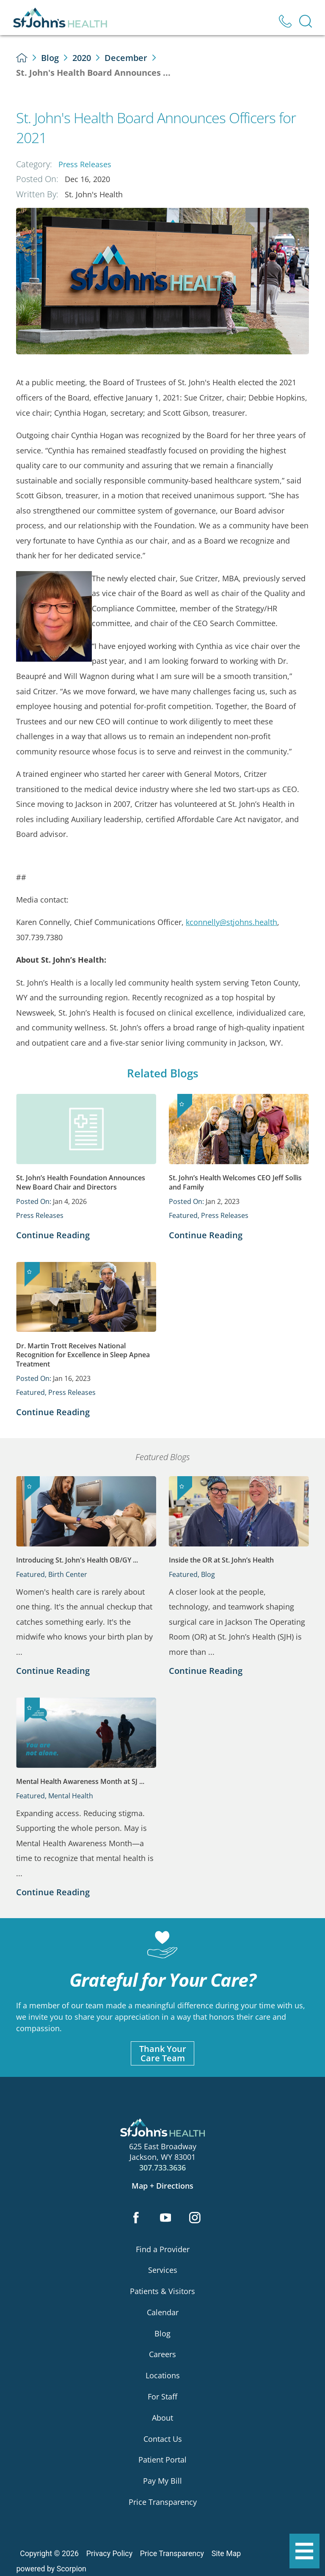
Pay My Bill (162, 2481)
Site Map (226, 2553)
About (162, 2418)
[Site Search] (305, 21)
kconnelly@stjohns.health (231, 922)
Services (162, 2270)
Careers (162, 2354)
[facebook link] (136, 2218)
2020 (81, 58)
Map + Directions (162, 2186)
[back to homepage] (22, 58)
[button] (304, 2551)
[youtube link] (165, 2218)
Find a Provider (163, 2249)
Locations (163, 2375)
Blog (50, 58)
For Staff (162, 2396)
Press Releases (84, 164)
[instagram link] (195, 2218)
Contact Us (162, 2439)
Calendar (163, 2312)
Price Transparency (163, 2502)
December (126, 58)
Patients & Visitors (162, 2291)
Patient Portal (162, 2460)
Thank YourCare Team (162, 2053)
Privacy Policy (109, 2553)
